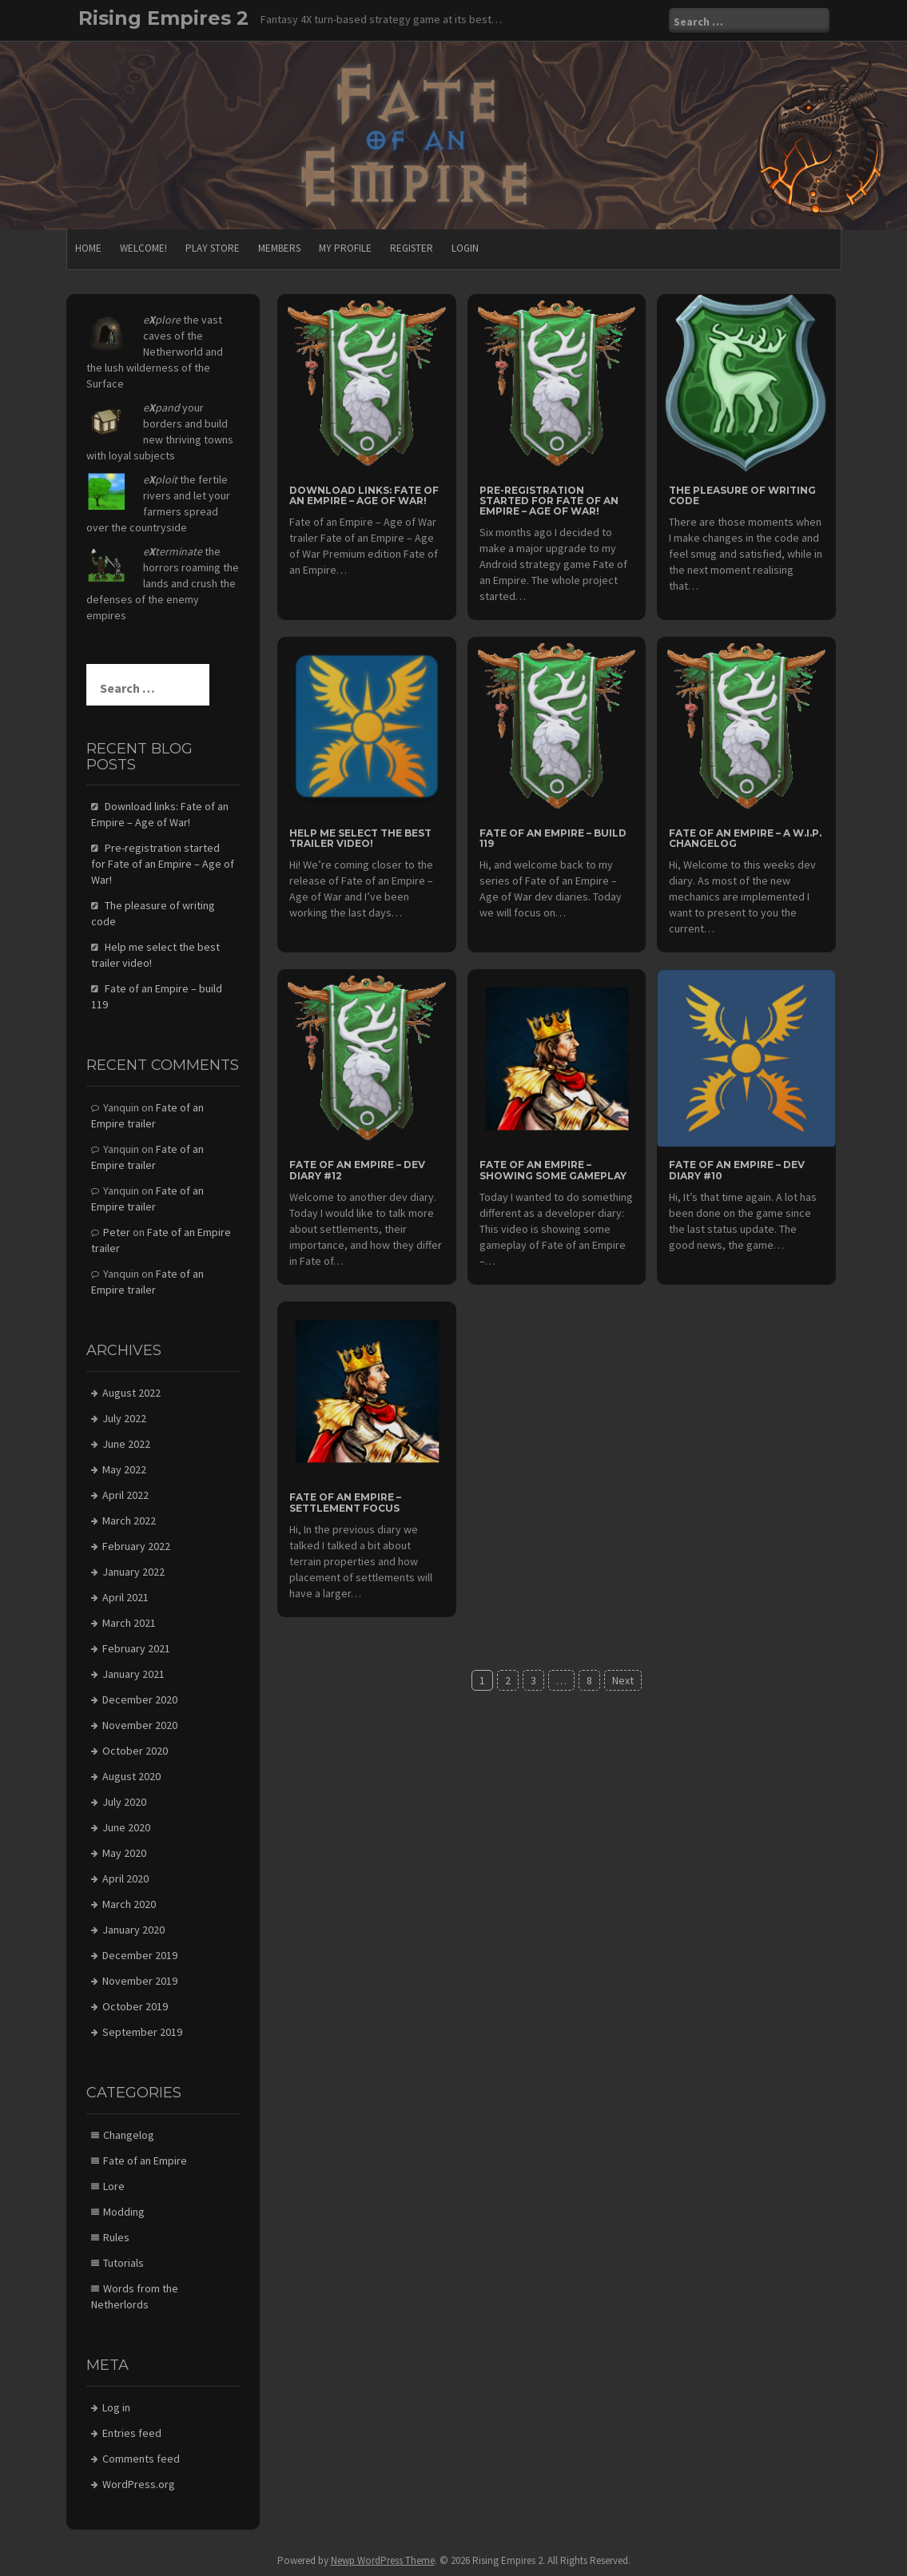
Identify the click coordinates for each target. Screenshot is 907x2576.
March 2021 (129, 1623)
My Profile (345, 248)
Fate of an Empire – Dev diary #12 (357, 1170)
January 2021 (133, 1674)
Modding (124, 2211)
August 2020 (131, 1776)
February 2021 (136, 1648)
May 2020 (124, 1853)
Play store (212, 248)
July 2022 (124, 1418)
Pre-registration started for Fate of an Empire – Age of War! (549, 500)
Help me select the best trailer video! (360, 838)
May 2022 (124, 1469)
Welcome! (143, 248)
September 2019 (142, 2032)
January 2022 (133, 1571)
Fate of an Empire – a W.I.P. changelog (745, 838)
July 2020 (124, 1802)
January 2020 (133, 1929)
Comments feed (141, 2458)
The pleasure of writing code (742, 495)
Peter (116, 1232)
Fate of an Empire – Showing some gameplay (553, 1170)
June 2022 (126, 1444)
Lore (114, 2186)
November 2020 (139, 1725)
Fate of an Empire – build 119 (553, 838)
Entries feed (131, 2433)
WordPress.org (138, 2484)
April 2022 (125, 1495)
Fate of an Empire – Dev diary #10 (737, 1170)
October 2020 (135, 1750)
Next (623, 1680)
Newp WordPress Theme (383, 2560)
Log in (116, 2407)
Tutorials (123, 2263)
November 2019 (139, 1981)
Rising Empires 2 (163, 18)
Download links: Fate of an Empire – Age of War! (364, 495)
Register (411, 248)
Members (279, 248)
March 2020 (129, 1904)
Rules (116, 2237)
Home (88, 248)
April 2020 (125, 1878)
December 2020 (139, 1699)
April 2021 (125, 1597)
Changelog (128, 2135)
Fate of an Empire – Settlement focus (345, 1502)
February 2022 (136, 1546)
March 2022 (129, 1520)
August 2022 (131, 1392)
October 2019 (135, 2006)
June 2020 (126, 1827)
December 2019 (139, 1955)
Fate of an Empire (145, 2160)
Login (465, 248)
